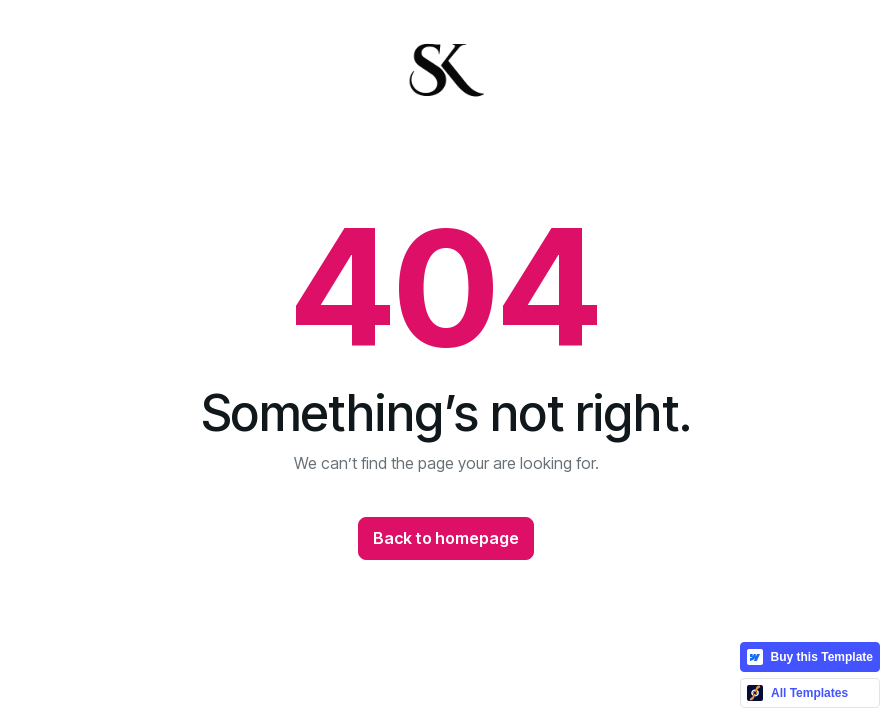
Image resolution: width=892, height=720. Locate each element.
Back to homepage (446, 538)
